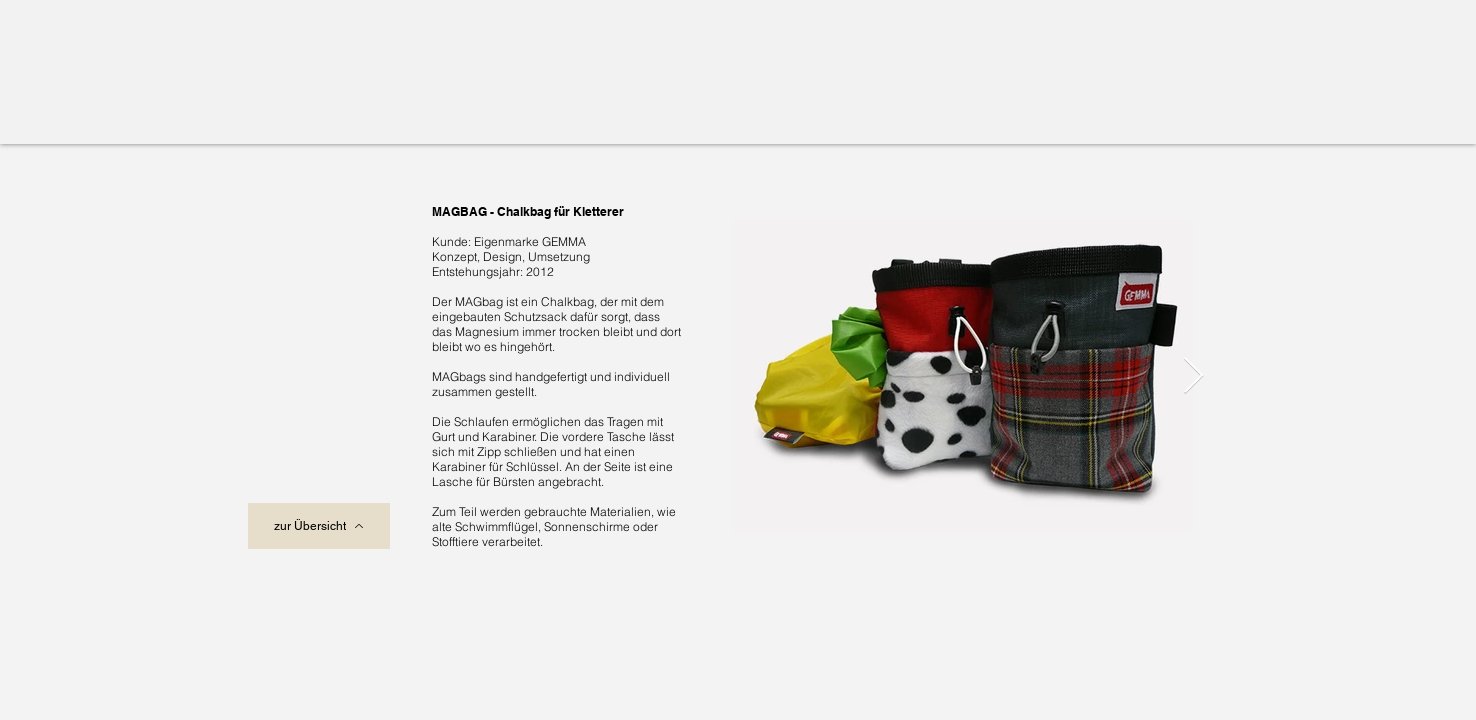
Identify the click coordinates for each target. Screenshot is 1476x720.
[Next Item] (1193, 376)
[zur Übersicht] (319, 526)
